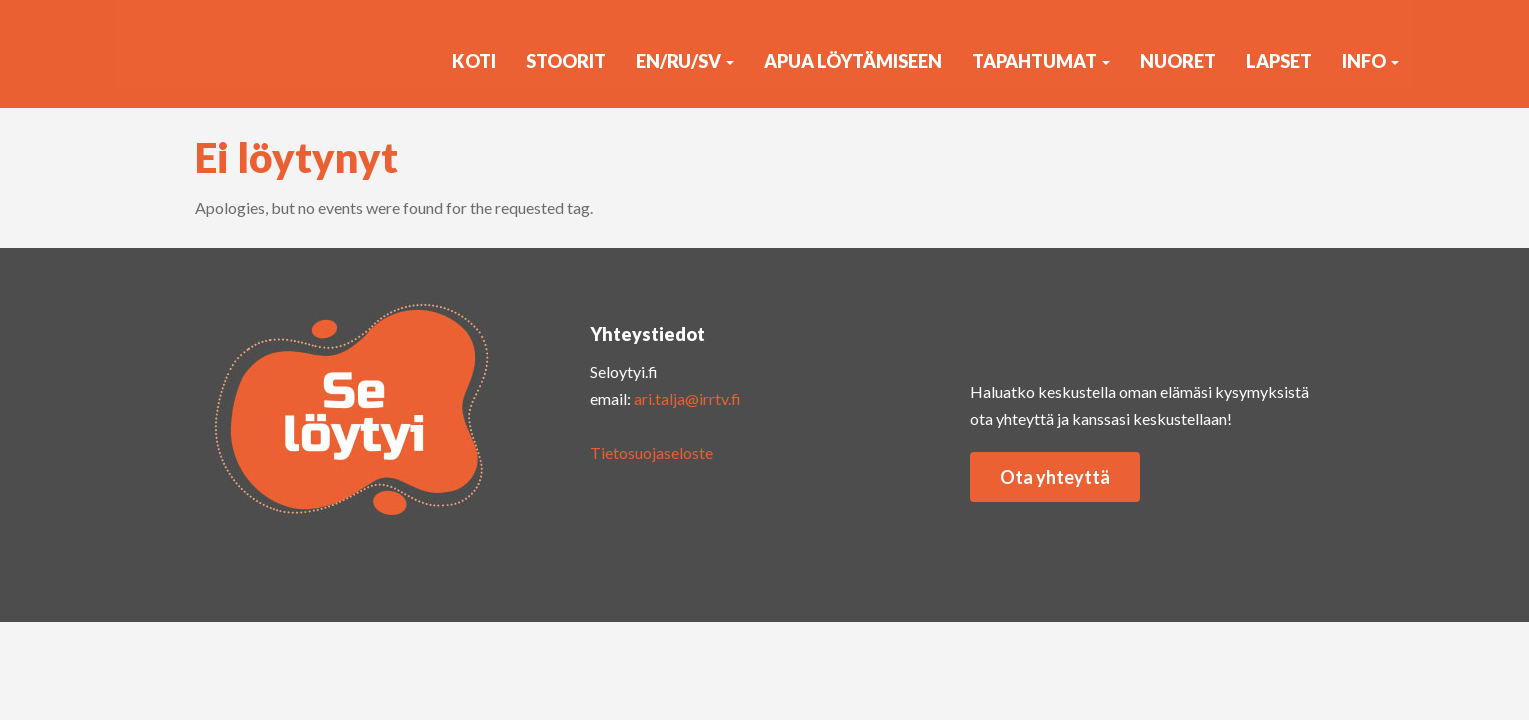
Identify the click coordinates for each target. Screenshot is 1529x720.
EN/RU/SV (685, 61)
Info (1370, 61)
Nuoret (1178, 61)
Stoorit (566, 61)
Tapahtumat (1041, 61)
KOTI (474, 61)
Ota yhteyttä (1055, 477)
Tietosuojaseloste (651, 452)
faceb (1160, 328)
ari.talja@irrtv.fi (687, 398)
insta (1000, 328)
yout (1080, 328)
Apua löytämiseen (853, 61)
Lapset (1279, 61)
